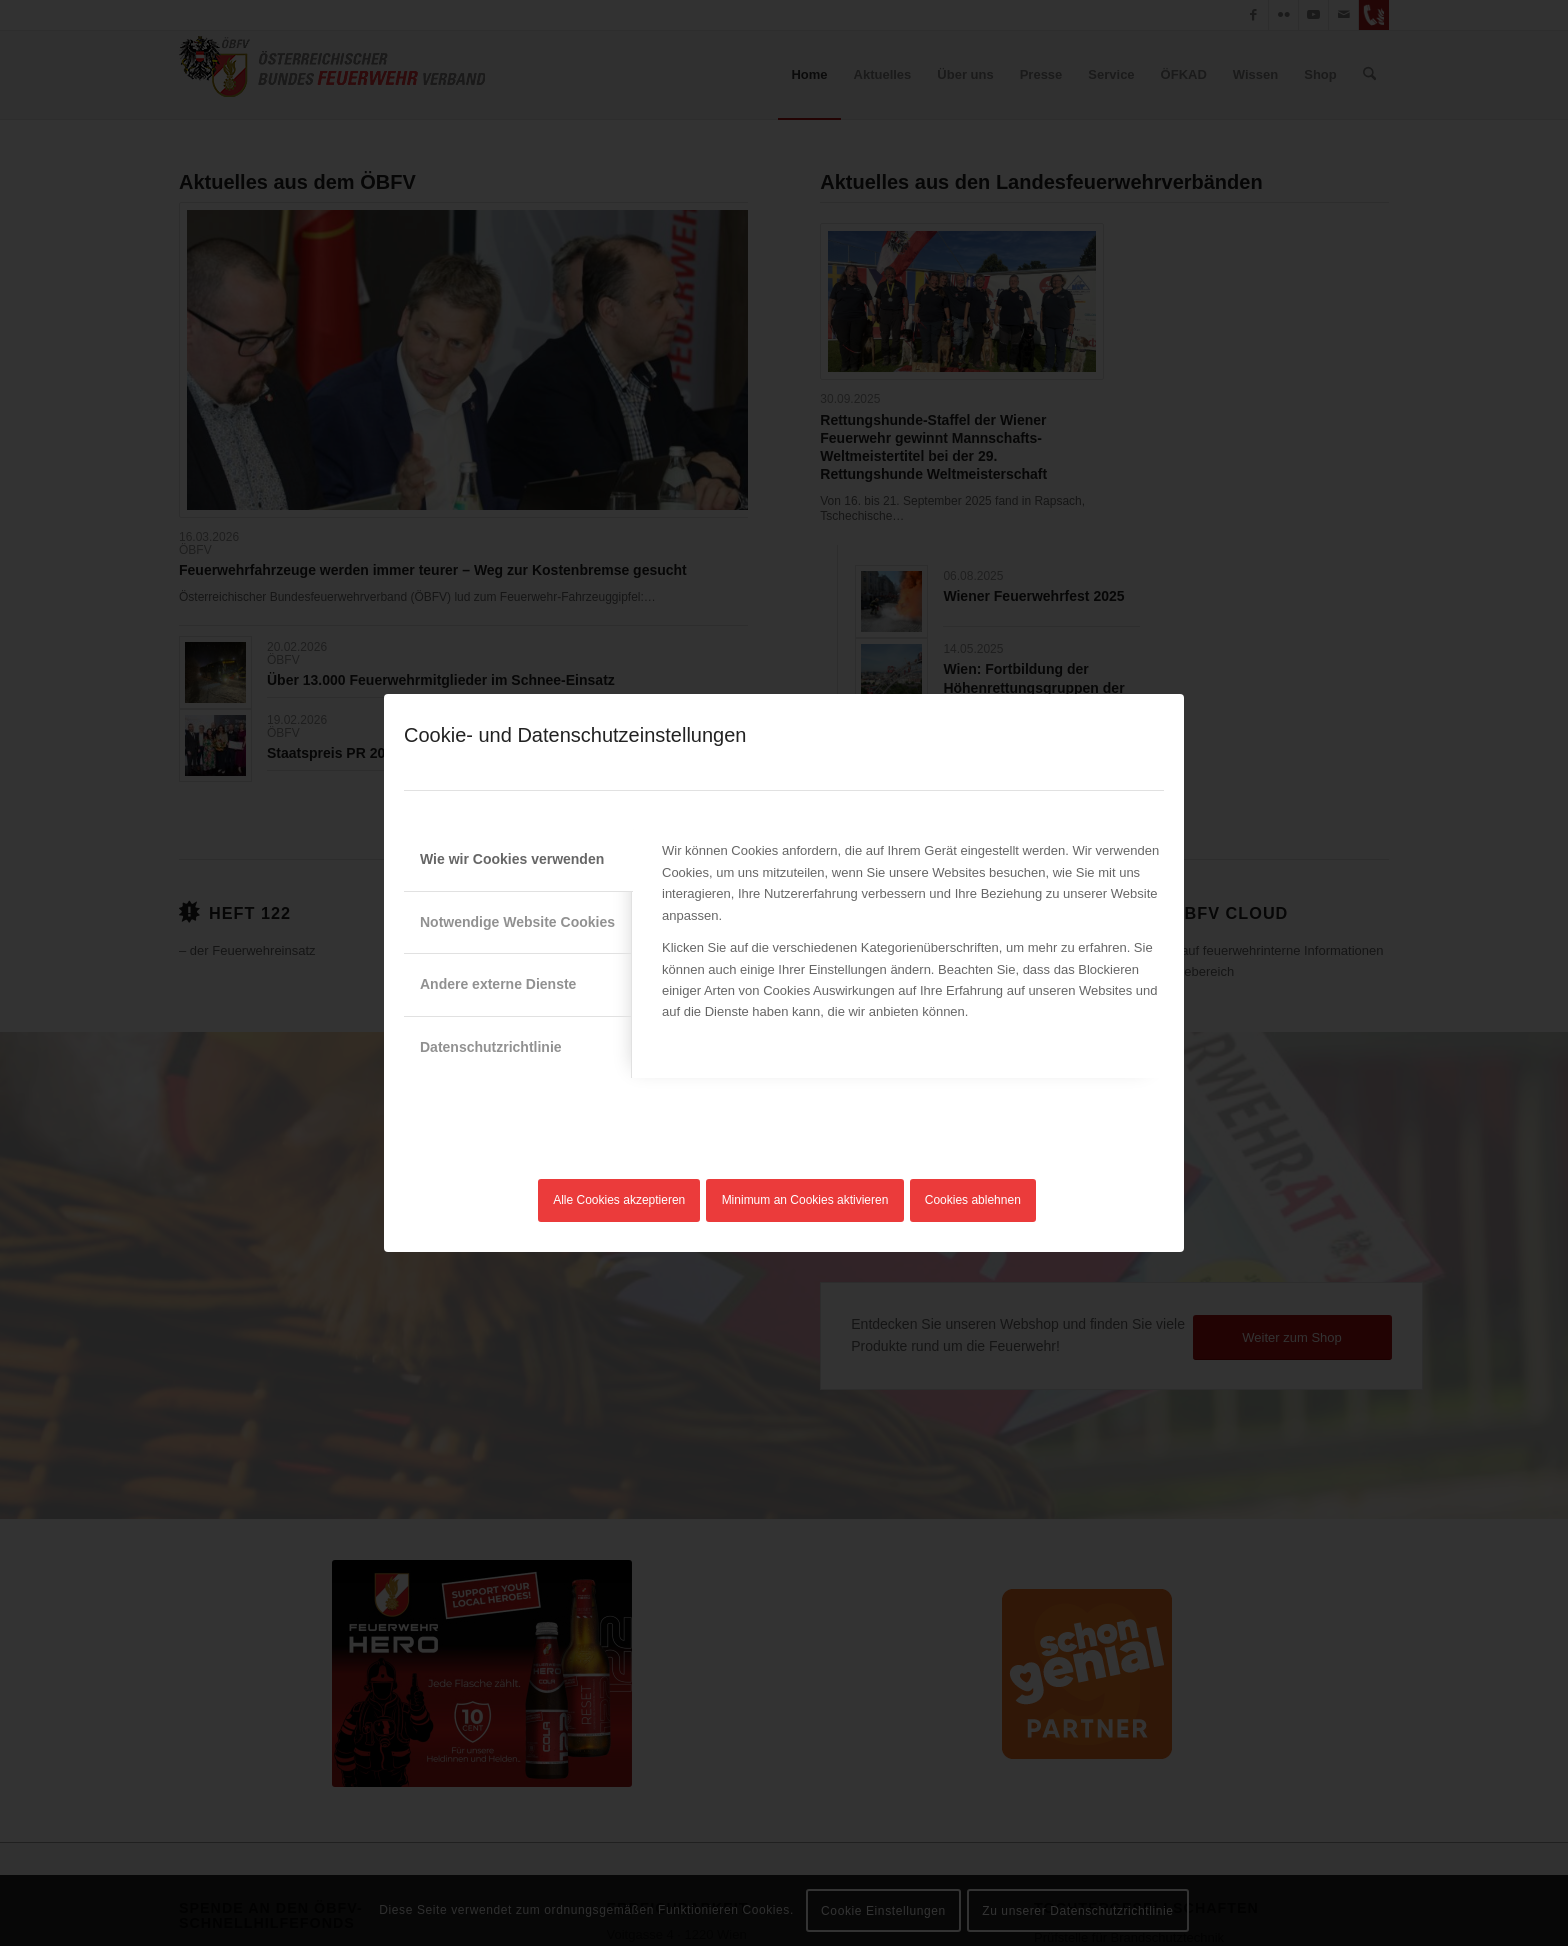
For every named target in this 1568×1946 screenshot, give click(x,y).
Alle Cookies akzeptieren (619, 1200)
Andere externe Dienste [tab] (498, 984)
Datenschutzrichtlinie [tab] (491, 1047)
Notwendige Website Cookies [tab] (517, 922)
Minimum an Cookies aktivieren (805, 1200)
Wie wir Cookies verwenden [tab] (512, 859)
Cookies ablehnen (973, 1200)
